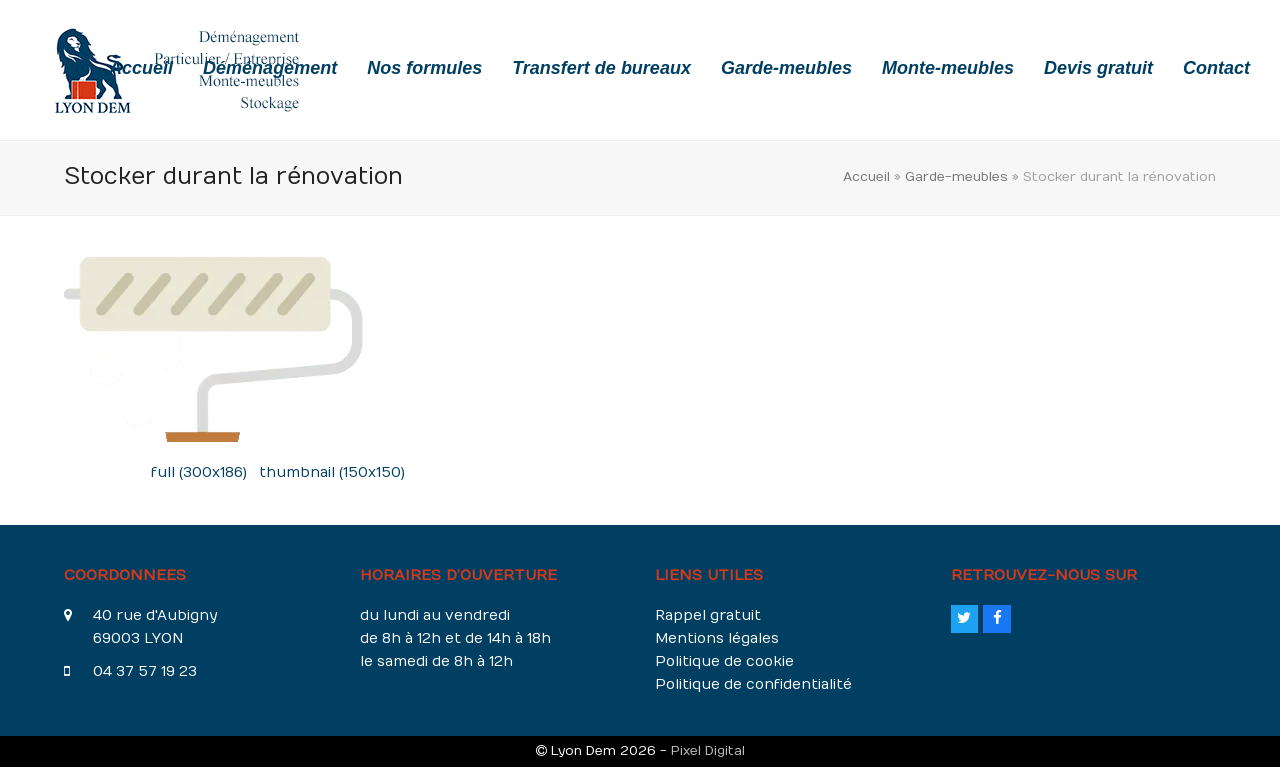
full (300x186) (199, 472)
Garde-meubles (956, 176)
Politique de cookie (724, 661)
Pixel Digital (708, 750)
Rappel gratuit (708, 615)
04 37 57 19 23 (145, 671)
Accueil (866, 176)
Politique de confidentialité (753, 684)
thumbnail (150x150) (332, 472)
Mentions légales (717, 638)
